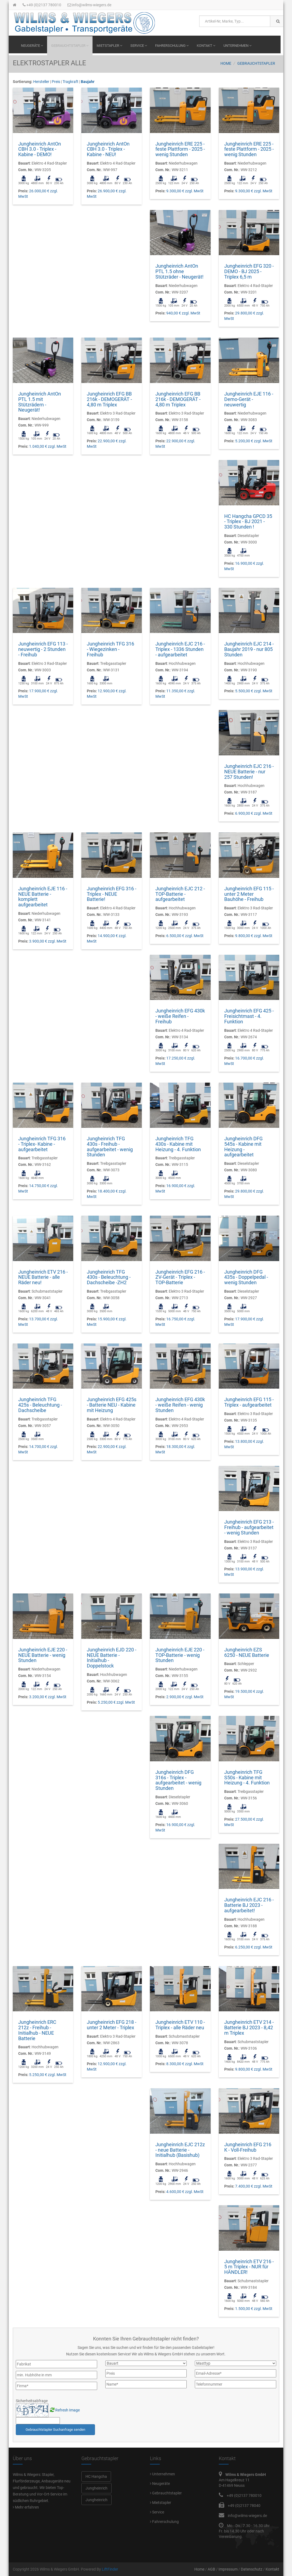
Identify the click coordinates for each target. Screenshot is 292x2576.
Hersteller (41, 81)
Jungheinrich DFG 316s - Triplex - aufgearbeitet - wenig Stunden (178, 1780)
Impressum (228, 2569)
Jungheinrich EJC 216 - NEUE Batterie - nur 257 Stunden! (249, 771)
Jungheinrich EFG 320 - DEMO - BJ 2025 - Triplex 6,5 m (249, 271)
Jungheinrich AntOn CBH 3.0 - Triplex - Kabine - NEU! (108, 149)
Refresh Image (67, 2410)
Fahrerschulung (172, 46)
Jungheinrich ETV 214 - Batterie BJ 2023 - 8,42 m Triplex (249, 2027)
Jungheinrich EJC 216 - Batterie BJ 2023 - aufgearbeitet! (249, 1905)
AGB (211, 2569)
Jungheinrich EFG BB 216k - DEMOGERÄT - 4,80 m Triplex (109, 399)
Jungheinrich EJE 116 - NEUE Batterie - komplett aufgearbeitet (42, 896)
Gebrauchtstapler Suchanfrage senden (55, 2429)
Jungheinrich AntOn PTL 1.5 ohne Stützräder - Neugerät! (179, 271)
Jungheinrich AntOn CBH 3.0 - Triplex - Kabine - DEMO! (39, 149)
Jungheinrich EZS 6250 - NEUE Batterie (246, 1652)
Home (225, 63)
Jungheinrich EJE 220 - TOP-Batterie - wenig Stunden (179, 1655)
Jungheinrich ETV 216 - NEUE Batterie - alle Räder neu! (43, 1277)
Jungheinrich (96, 2488)
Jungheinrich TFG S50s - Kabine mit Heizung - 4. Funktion (247, 1777)
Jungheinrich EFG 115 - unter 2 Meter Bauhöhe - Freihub (249, 894)
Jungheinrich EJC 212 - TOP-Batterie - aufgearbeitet (180, 894)
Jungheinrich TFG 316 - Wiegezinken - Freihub (110, 649)
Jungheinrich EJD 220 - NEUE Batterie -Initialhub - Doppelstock (111, 1658)
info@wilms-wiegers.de (89, 5)
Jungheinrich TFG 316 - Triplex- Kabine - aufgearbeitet (42, 1144)
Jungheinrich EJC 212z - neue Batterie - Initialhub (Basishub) (180, 2150)
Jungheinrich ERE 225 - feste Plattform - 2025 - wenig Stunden (180, 149)
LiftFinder (110, 2569)
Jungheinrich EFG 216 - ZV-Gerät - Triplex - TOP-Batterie (180, 1277)
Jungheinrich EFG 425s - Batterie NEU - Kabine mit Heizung (111, 1405)
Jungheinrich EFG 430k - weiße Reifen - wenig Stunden (180, 1405)
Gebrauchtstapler (69, 46)
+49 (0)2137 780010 (42, 5)
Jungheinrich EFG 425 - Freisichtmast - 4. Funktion (249, 1016)
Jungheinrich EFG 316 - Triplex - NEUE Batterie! (111, 894)
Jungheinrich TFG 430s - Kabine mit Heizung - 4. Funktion (178, 1144)
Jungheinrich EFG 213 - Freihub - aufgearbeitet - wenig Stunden (249, 1527)
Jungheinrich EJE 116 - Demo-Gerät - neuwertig (248, 399)
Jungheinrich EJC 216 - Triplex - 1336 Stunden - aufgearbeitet (180, 649)
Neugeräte (32, 46)
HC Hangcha (96, 2476)
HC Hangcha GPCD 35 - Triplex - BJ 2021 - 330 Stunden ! (248, 521)
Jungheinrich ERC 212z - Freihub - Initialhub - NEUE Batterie (37, 2030)
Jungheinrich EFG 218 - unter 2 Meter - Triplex (111, 2024)
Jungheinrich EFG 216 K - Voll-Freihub (247, 2147)
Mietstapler (109, 46)
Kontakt (206, 46)
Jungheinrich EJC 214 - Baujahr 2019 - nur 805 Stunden (249, 649)
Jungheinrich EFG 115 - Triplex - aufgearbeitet (249, 1402)
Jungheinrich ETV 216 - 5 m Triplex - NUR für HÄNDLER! (249, 2267)
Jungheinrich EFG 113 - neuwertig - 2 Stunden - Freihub (43, 649)
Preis (56, 81)
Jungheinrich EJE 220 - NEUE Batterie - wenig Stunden (42, 1655)
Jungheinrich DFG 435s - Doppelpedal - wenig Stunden (246, 1277)
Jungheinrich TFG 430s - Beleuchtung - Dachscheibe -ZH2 (109, 1277)
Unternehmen (237, 46)
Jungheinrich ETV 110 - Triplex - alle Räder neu (180, 2024)
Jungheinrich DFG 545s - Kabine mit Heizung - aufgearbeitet (243, 1146)
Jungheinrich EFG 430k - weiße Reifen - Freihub (180, 1016)
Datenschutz (251, 2569)
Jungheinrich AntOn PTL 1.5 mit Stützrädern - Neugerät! (39, 402)
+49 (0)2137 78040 (244, 2505)
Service (138, 46)
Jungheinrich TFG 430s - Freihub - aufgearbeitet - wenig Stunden (110, 1146)
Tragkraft (70, 81)
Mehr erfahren (26, 2507)
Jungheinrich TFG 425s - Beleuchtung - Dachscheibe (40, 1405)
